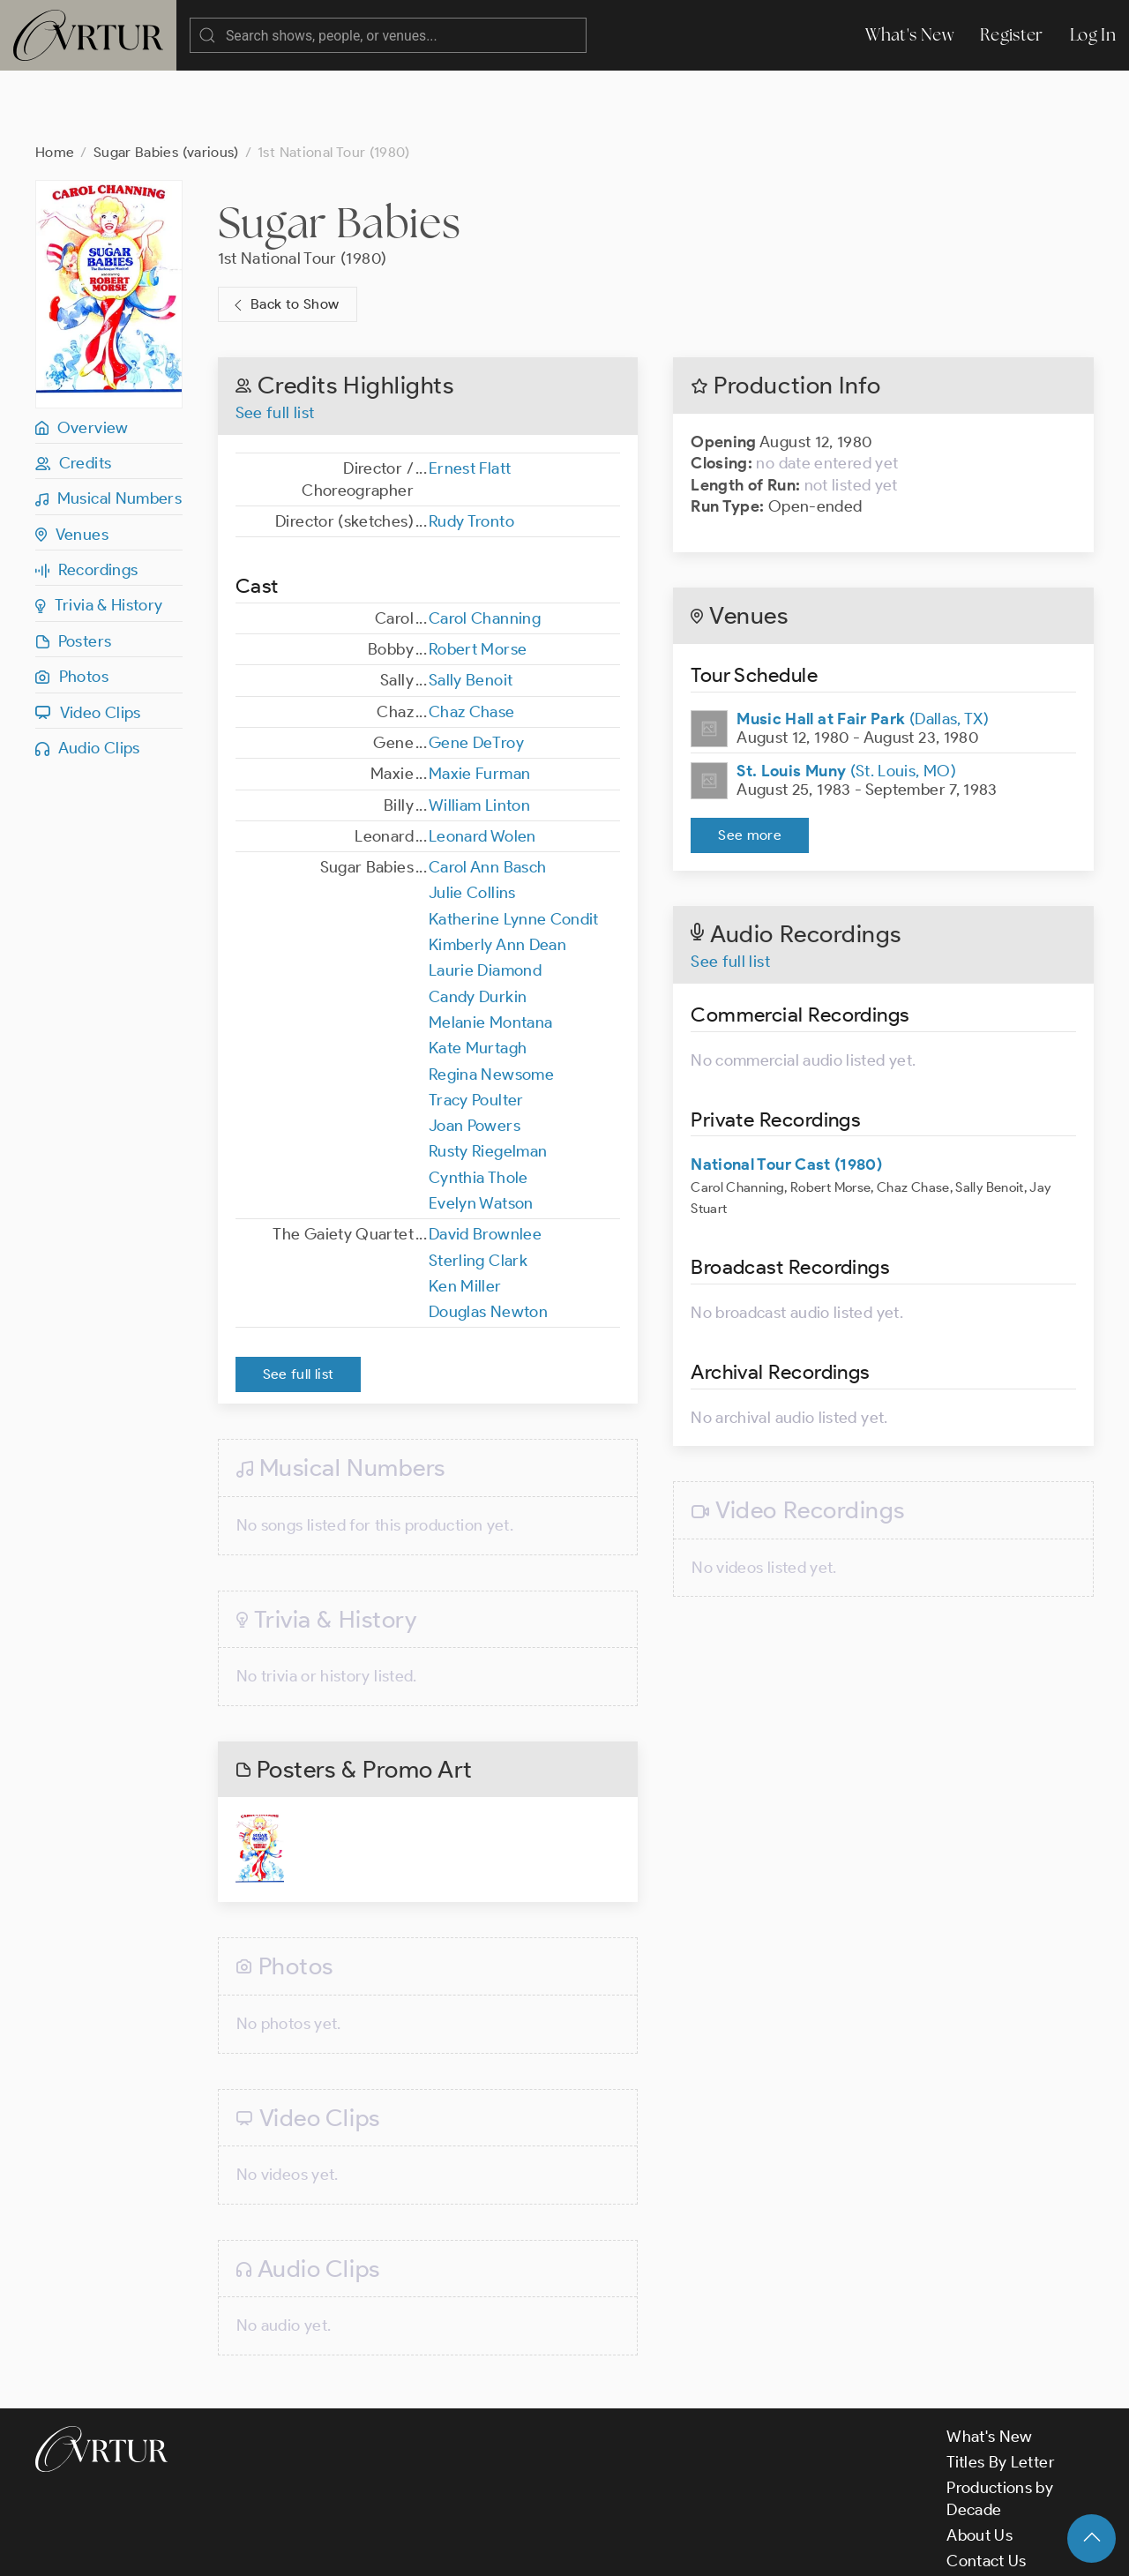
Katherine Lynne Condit (514, 848)
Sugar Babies (339, 151)
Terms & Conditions (319, 2547)
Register (1011, 35)
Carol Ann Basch (487, 796)
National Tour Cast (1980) (786, 1094)
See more (749, 764)
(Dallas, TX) (862, 648)
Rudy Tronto (471, 451)
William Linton (479, 735)
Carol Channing (485, 548)
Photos (71, 606)
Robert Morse (478, 578)
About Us (979, 2465)
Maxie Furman (479, 703)
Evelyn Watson (481, 1132)
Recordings (86, 499)
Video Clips (88, 642)
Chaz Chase (472, 641)
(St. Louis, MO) (846, 700)
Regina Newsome (491, 1004)
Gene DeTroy (476, 672)
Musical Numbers (108, 428)
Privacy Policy (450, 2547)
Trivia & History (99, 534)
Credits (73, 392)
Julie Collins (472, 822)
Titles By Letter (1000, 2391)
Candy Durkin (478, 926)
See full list (275, 342)
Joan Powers (474, 1055)
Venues (71, 464)
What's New (909, 35)
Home (54, 81)
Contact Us (986, 2490)
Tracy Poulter (476, 1029)
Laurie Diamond (485, 900)
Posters (73, 570)
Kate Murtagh (478, 977)
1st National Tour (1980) (302, 188)
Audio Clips (87, 677)
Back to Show (284, 234)
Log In (1093, 35)
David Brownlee (485, 1163)
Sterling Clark (478, 1190)
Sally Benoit (470, 609)
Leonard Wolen (482, 765)
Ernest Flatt (470, 398)
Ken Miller (465, 1215)
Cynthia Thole (478, 1107)
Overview (82, 357)
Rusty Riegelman (488, 1080)
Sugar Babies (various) (166, 81)
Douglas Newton (488, 1241)
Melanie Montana (490, 952)
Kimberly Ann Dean (497, 874)
